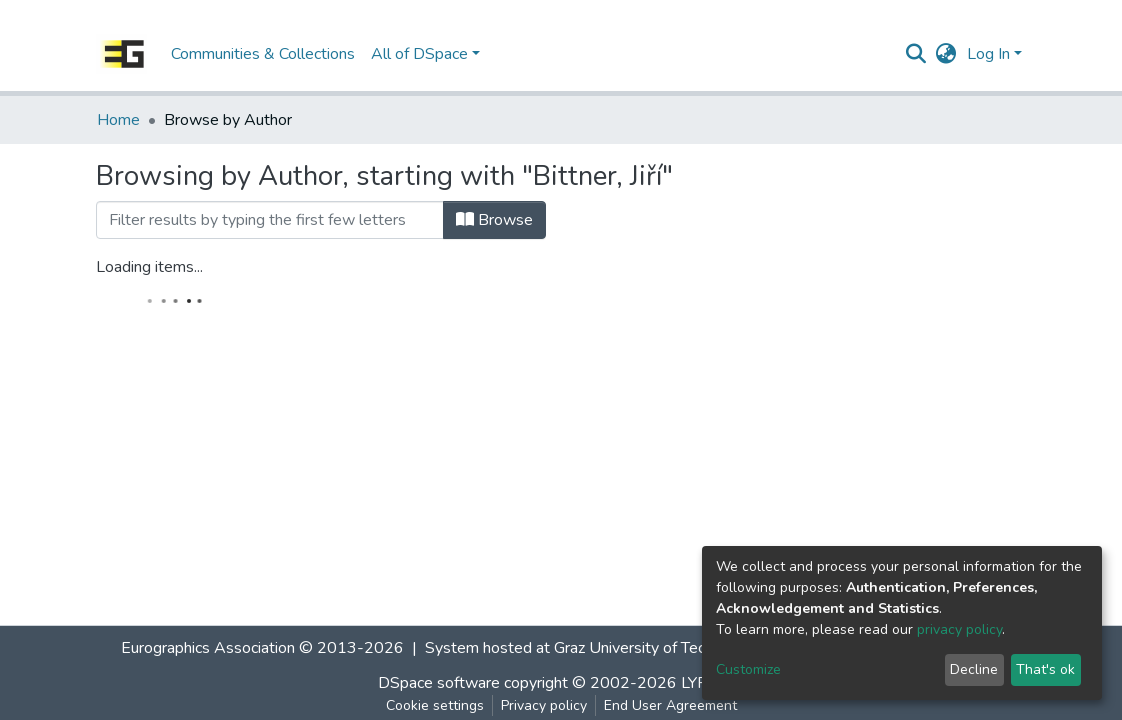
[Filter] (270, 220)
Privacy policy (544, 705)
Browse (494, 220)
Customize (748, 669)
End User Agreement (670, 705)
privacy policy (959, 629)
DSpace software (439, 683)
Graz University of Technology (657, 648)
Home (118, 120)
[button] (946, 54)
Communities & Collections (263, 54)
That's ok (1045, 669)
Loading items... (149, 267)
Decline (974, 669)
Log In (988, 54)
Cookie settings (435, 705)
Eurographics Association (208, 648)
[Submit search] (916, 54)
